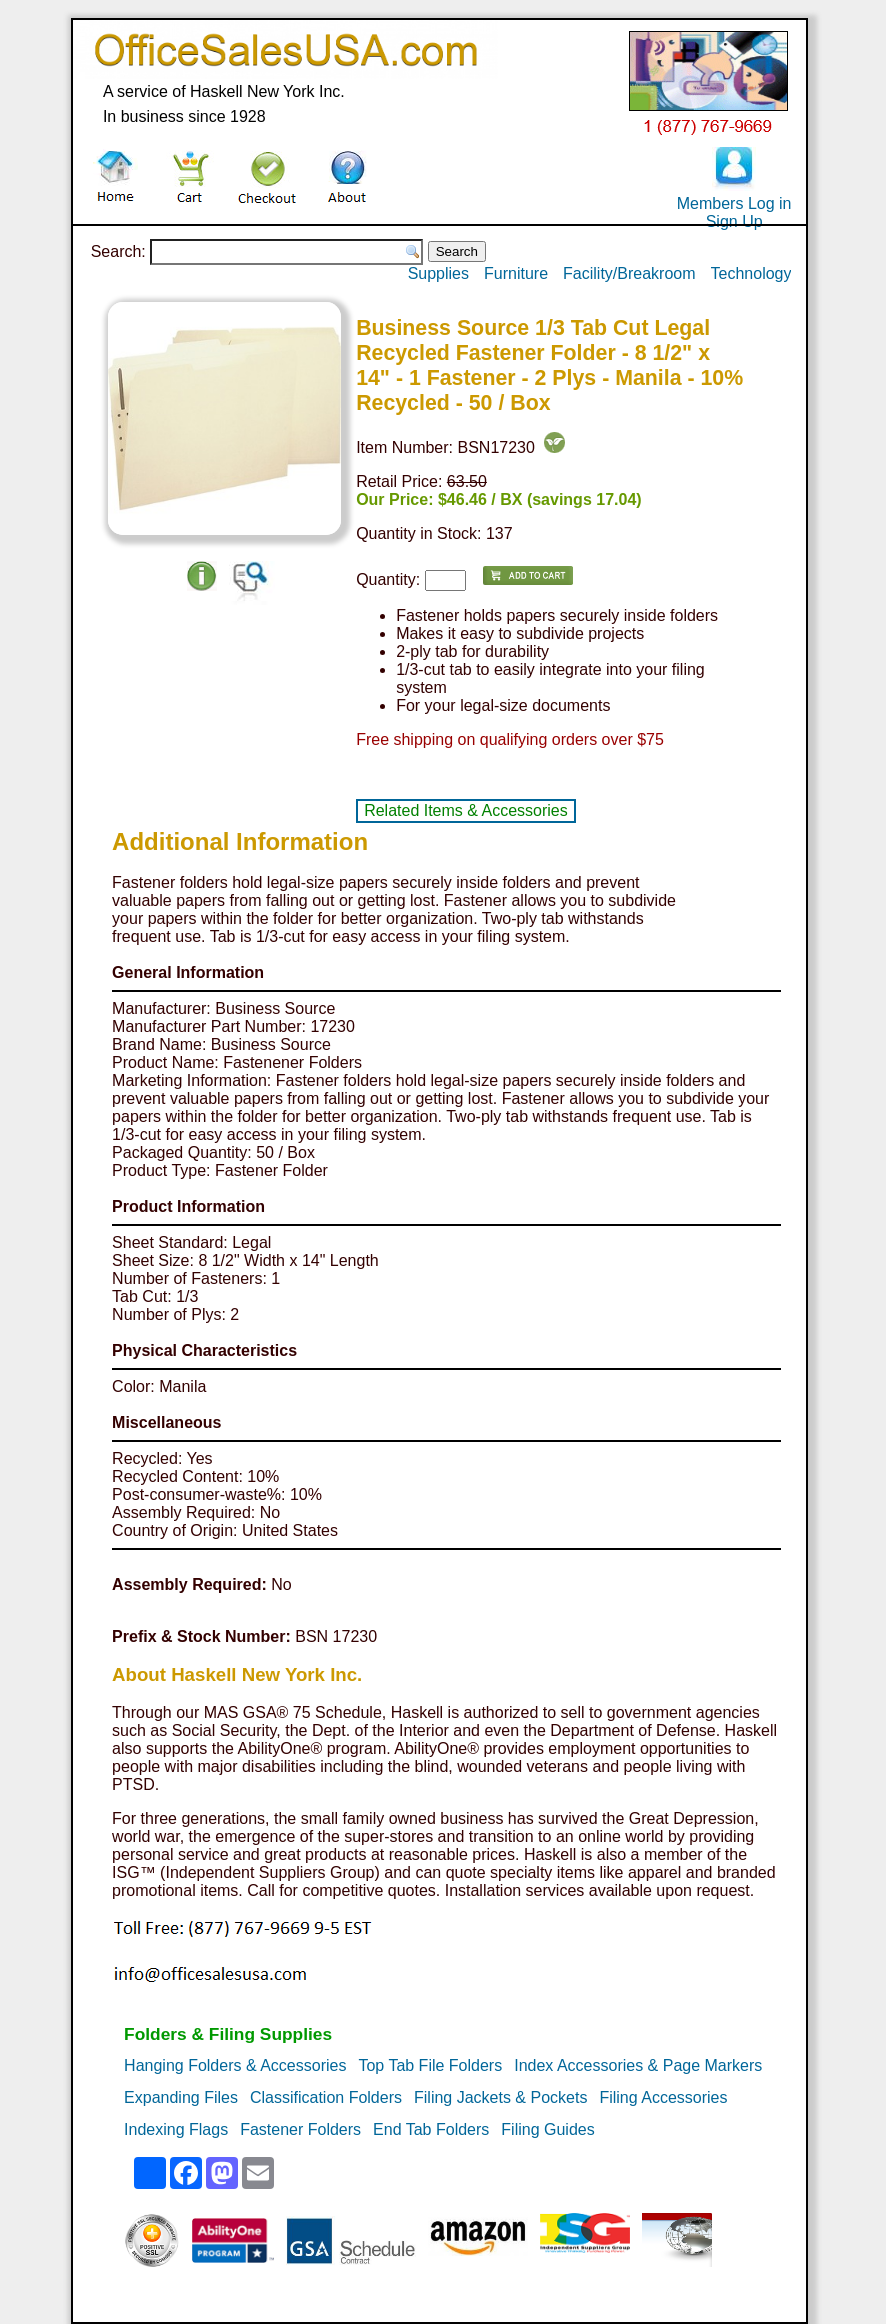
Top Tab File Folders (430, 2065)
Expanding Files (181, 2097)
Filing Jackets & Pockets (500, 2097)
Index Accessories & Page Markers (638, 2065)
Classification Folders (326, 2097)
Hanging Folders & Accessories (235, 2065)
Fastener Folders (300, 2129)
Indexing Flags (176, 2129)
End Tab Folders (431, 2129)
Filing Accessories (663, 2097)
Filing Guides (547, 2129)
